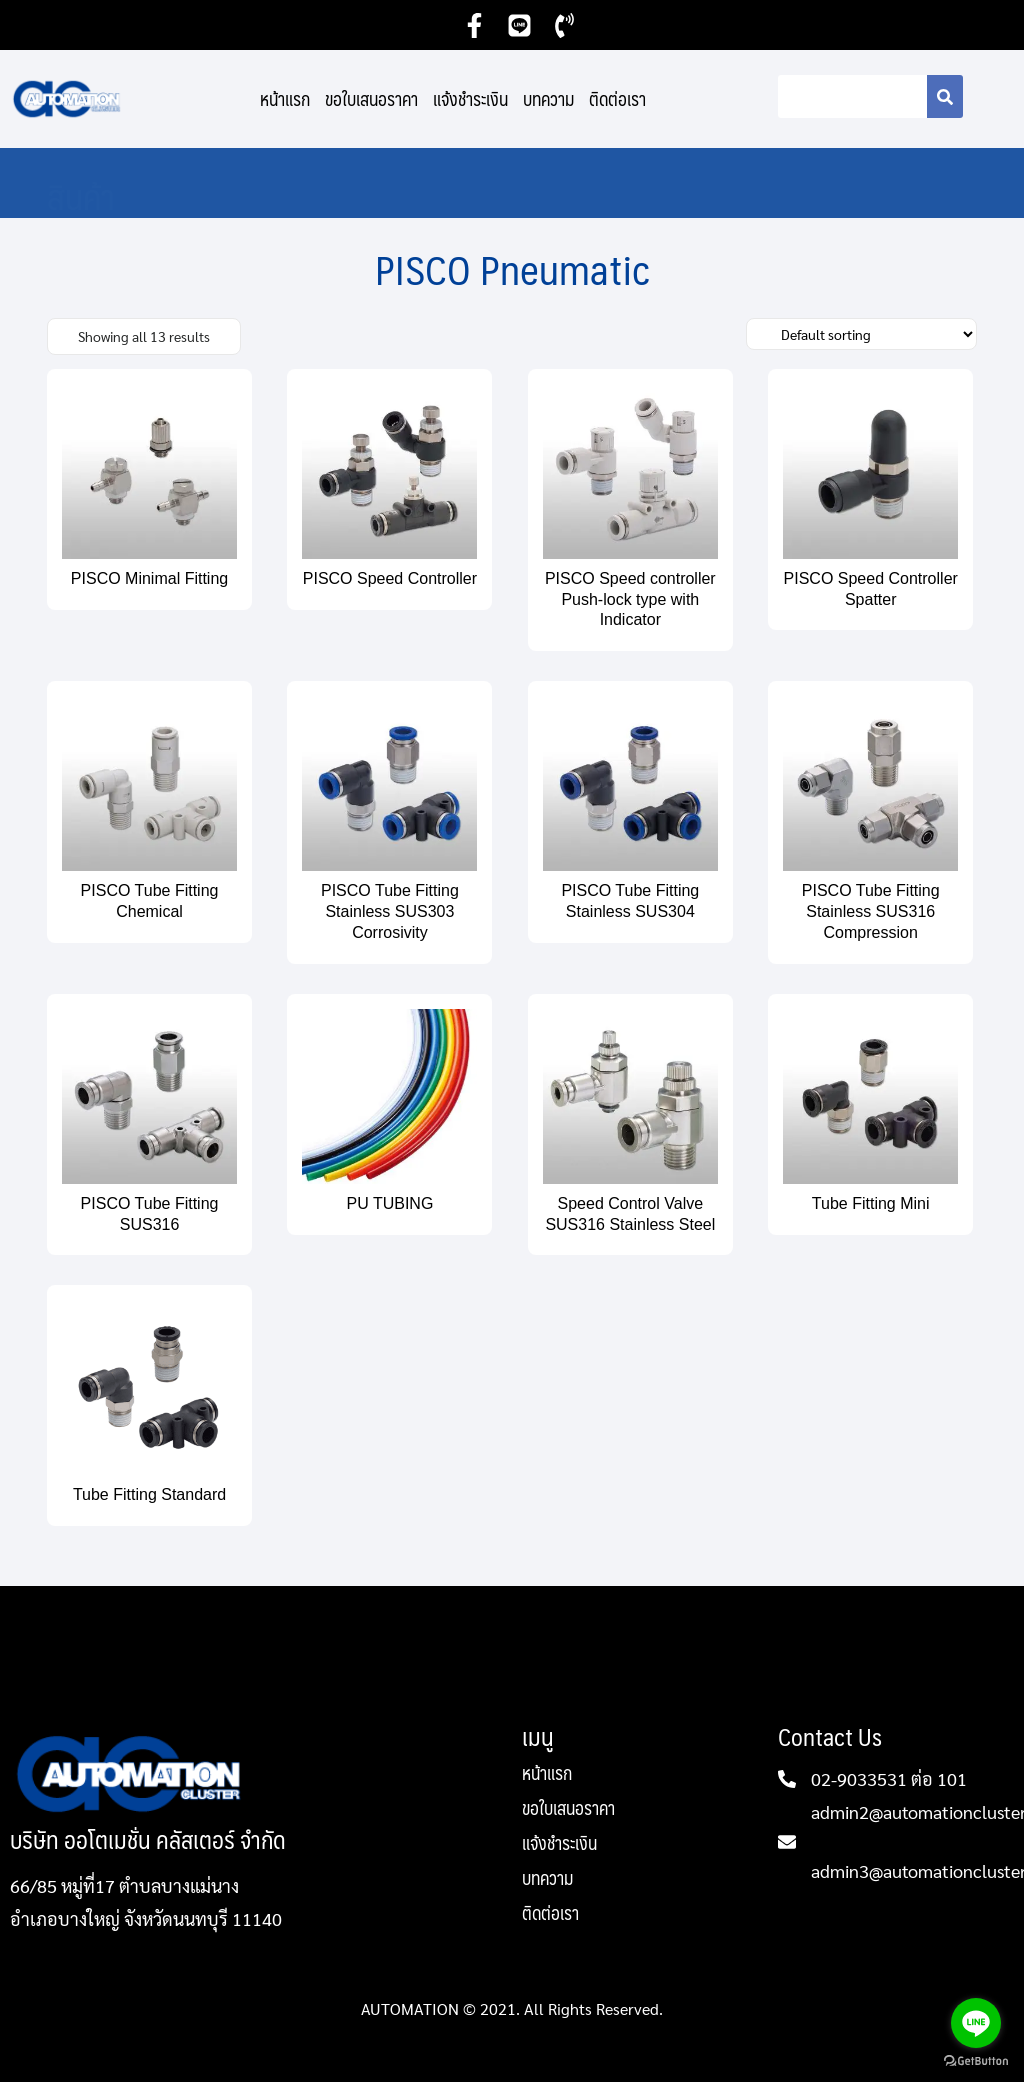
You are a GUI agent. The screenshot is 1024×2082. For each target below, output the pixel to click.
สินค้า (81, 195)
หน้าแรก (285, 99)
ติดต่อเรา (617, 99)
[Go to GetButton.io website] (976, 2061)
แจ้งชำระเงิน (470, 99)
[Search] (945, 96)
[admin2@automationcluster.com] (787, 1842)
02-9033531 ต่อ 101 (889, 1778)
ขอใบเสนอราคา (371, 99)
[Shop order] (861, 334)
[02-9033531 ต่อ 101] (787, 1779)
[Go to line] (976, 2023)
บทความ (548, 99)
